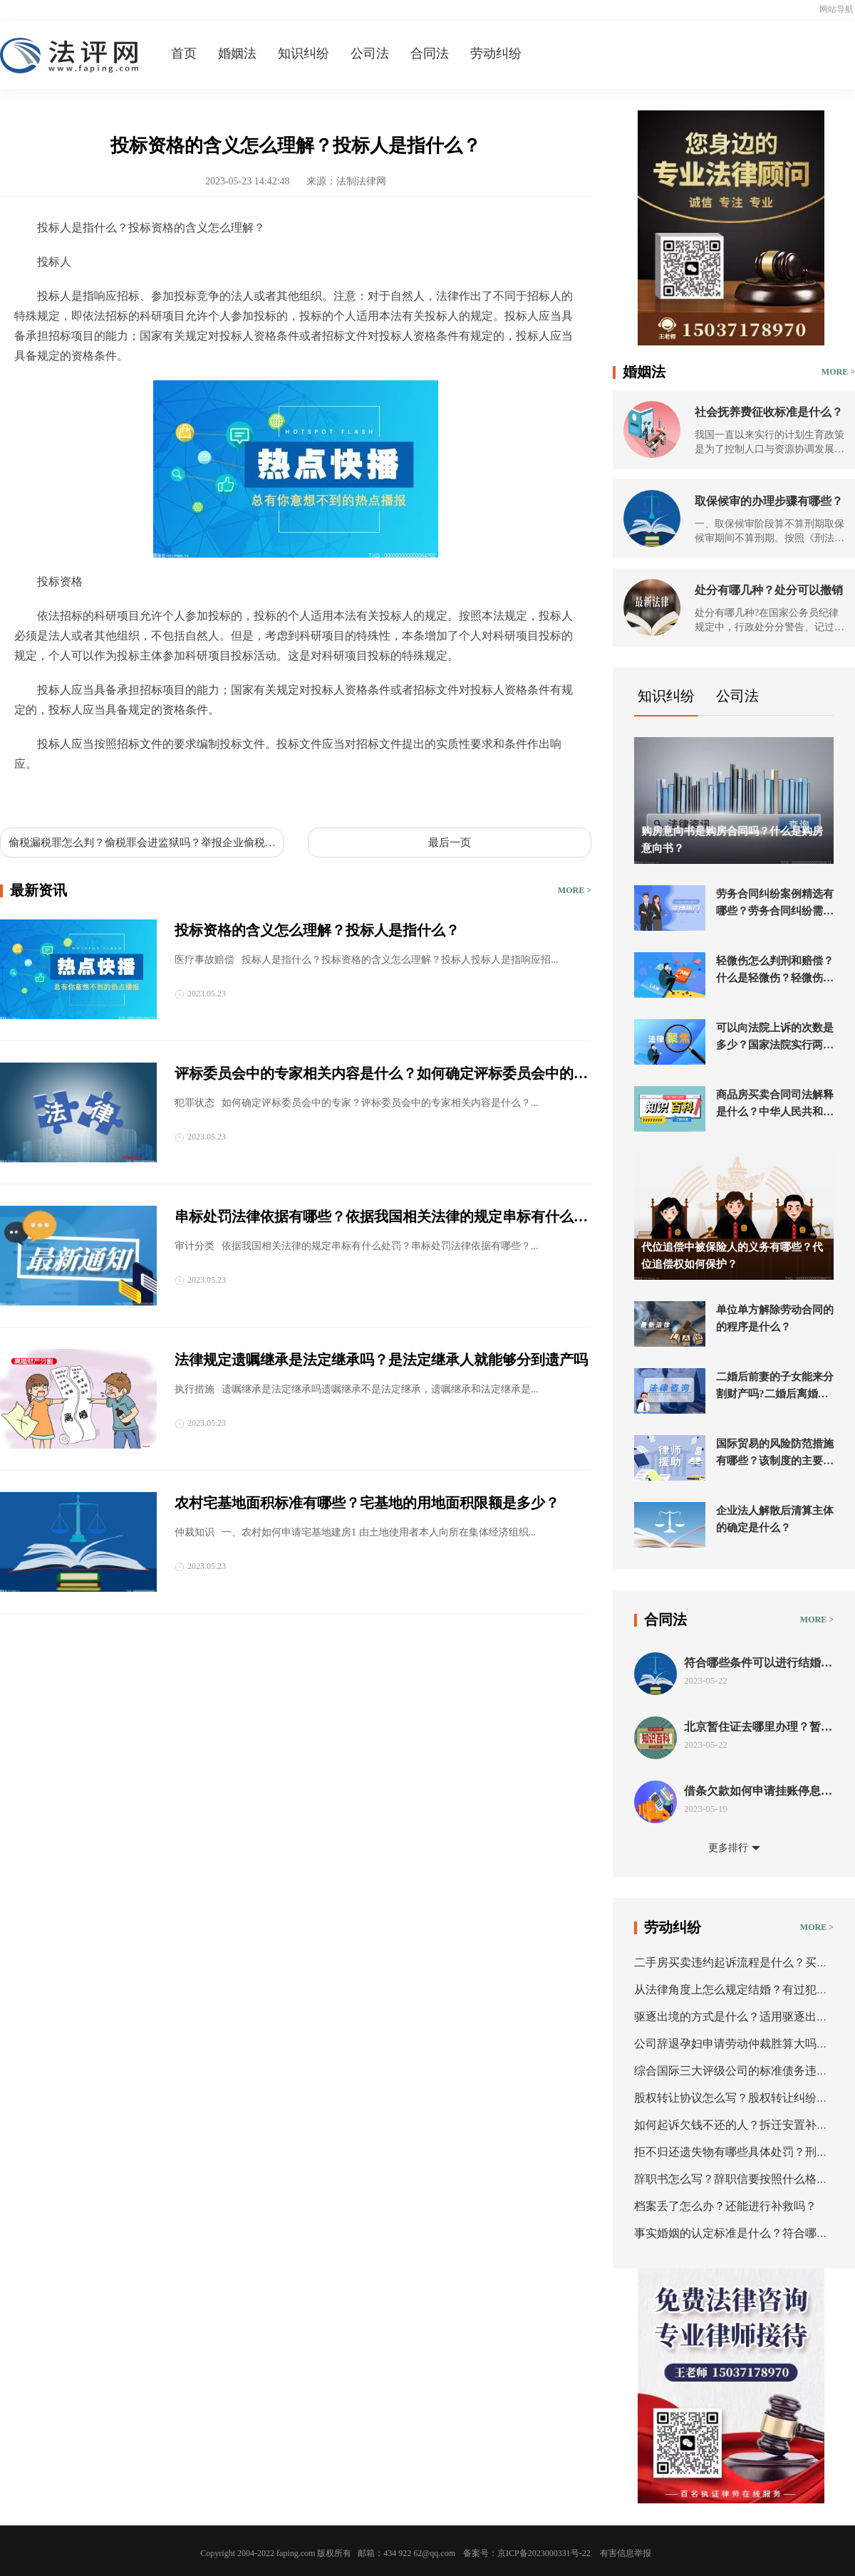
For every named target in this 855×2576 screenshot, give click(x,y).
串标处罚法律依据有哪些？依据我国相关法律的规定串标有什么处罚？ (381, 1218)
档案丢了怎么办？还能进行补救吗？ (725, 2206)
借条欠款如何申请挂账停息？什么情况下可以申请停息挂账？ (758, 1791)
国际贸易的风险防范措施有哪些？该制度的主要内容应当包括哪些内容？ (775, 1453)
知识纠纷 (303, 53)
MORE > (574, 890)
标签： (31, 797)
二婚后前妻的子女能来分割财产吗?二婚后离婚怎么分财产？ (775, 1386)
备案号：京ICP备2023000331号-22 (527, 2553)
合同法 (429, 53)
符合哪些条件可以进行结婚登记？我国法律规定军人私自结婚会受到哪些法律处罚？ (758, 1663)
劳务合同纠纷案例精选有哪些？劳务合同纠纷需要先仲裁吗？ (775, 903)
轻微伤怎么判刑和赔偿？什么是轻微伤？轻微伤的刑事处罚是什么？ (775, 970)
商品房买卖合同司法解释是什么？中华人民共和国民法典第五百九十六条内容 (775, 1104)
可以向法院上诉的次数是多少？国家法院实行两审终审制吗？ (775, 1037)
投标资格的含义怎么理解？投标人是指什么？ (317, 930)
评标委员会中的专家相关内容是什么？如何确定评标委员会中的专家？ (381, 1074)
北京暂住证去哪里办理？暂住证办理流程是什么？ (758, 1727)
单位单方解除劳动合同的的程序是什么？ (775, 1318)
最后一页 (449, 842)
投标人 (68, 797)
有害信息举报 (625, 2553)
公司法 (370, 53)
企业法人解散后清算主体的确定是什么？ (775, 1519)
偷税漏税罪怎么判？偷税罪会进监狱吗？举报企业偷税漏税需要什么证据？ (142, 843)
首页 (184, 53)
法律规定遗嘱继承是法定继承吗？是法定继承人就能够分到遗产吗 (381, 1359)
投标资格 (111, 797)
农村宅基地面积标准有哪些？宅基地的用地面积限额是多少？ (367, 1503)
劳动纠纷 (496, 53)
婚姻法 (237, 53)
